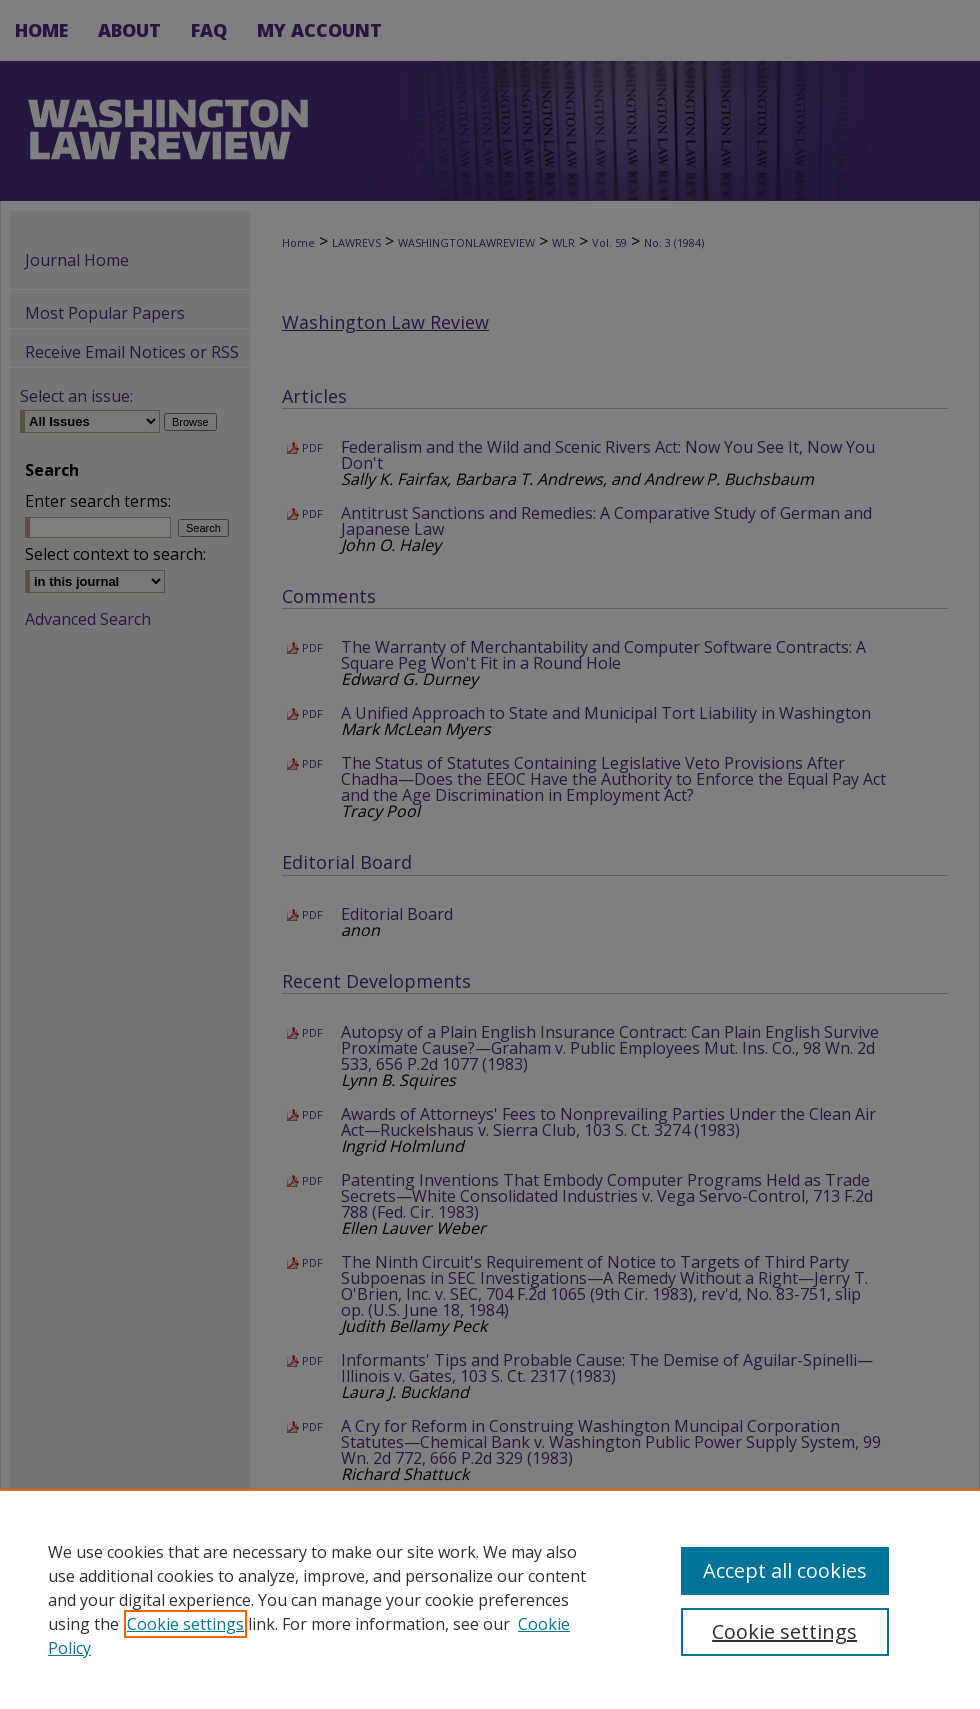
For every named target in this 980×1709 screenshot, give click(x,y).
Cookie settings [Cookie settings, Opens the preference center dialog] (784, 1631)
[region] (490, 1599)
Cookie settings (185, 1624)
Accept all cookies (785, 1570)
